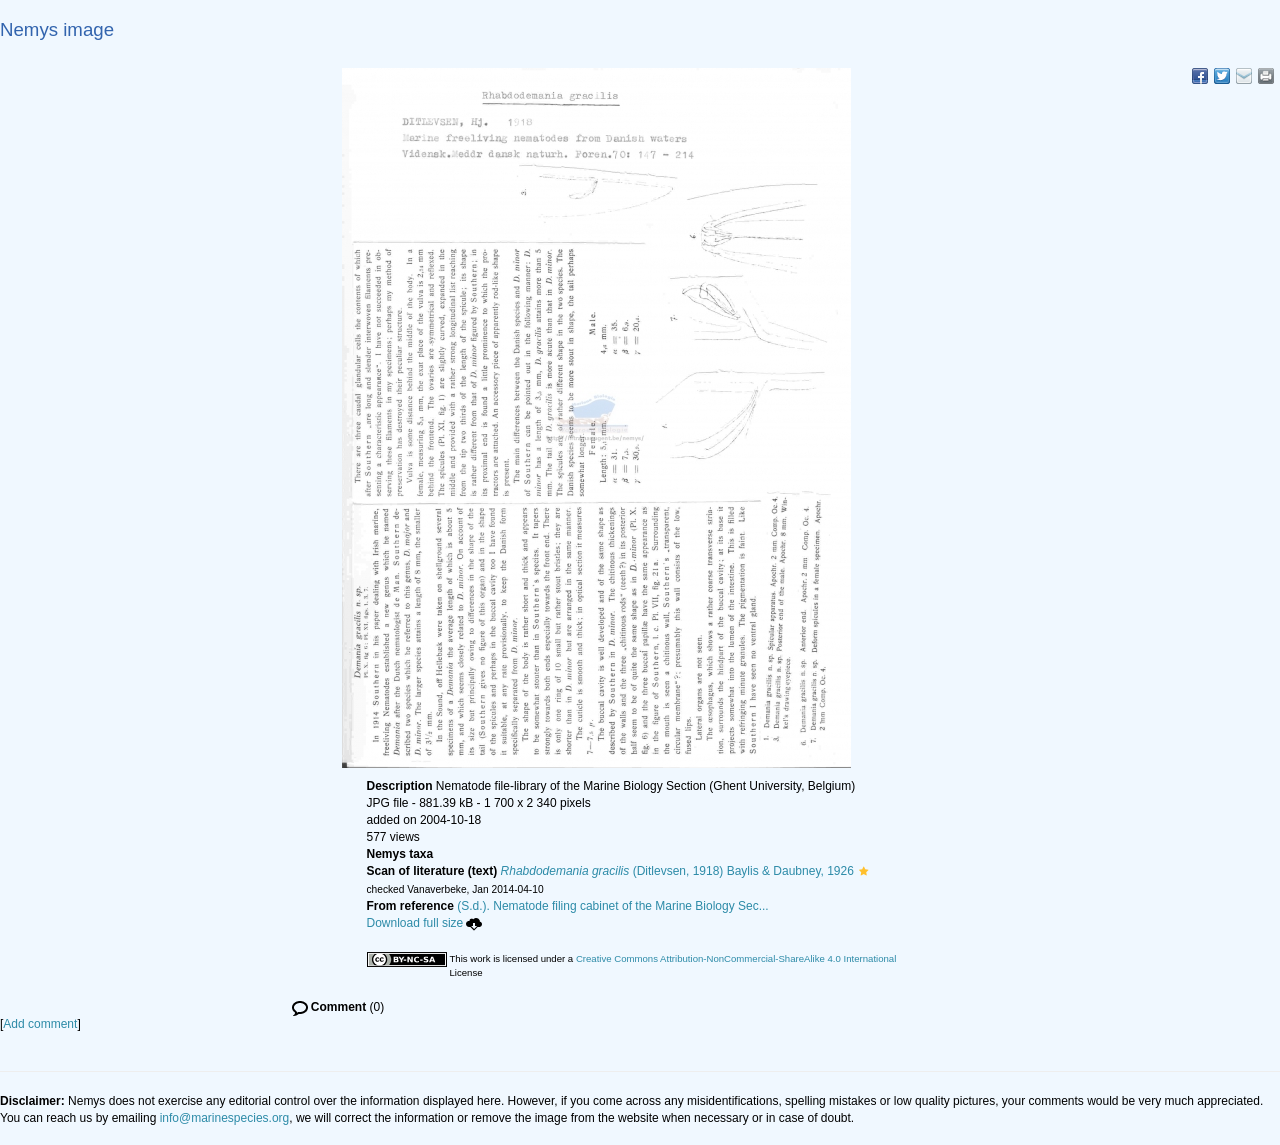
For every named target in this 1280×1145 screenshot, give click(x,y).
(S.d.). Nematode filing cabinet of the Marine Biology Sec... (613, 906)
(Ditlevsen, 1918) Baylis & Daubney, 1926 (677, 871)
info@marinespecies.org (225, 1118)
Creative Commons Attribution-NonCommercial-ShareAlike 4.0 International (736, 958)
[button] (863, 871)
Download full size (425, 923)
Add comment (40, 1024)
